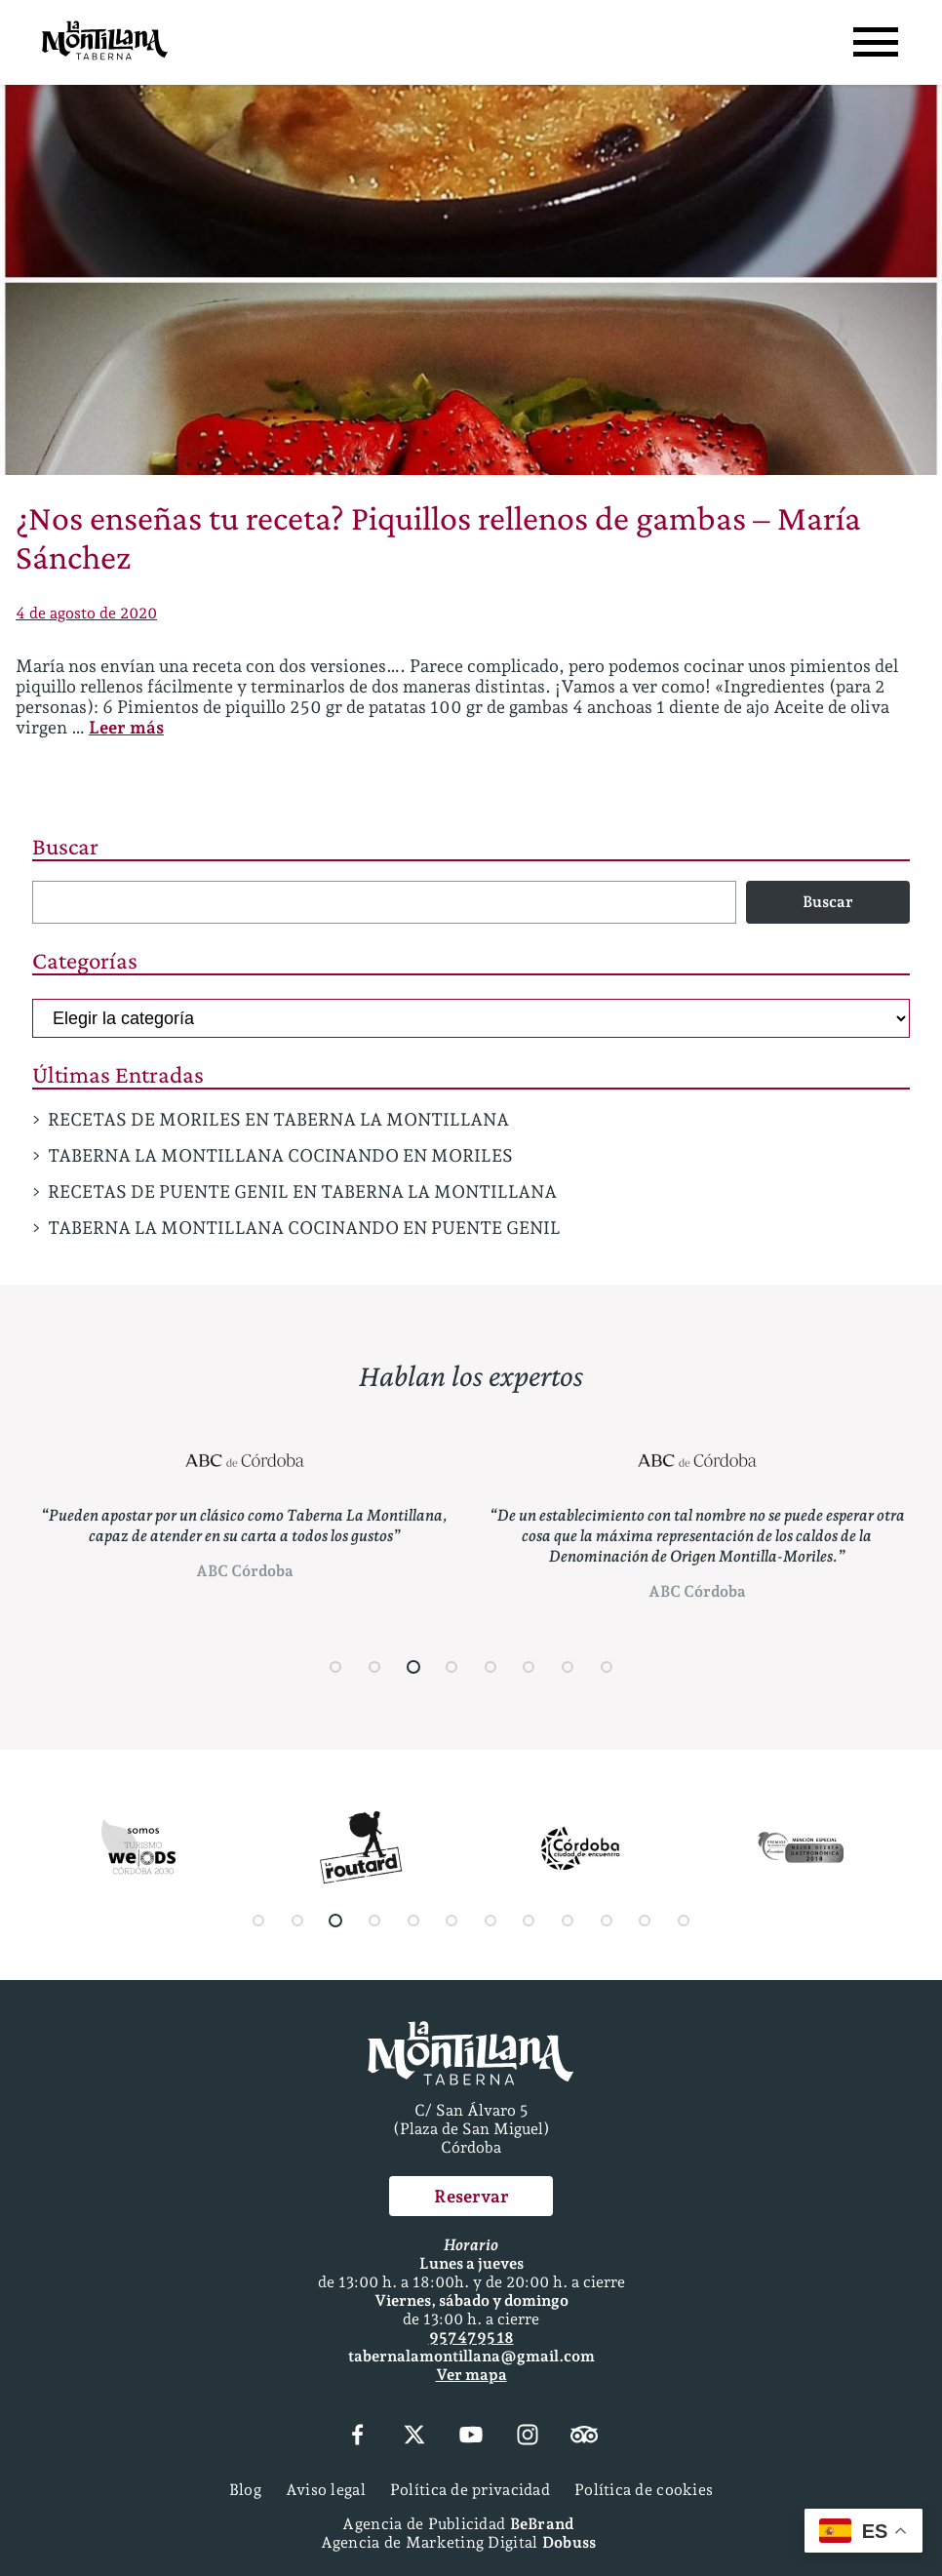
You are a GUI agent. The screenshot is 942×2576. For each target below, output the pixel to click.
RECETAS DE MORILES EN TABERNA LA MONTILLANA (278, 1119)
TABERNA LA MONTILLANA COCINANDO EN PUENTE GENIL (304, 1227)
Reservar (471, 2196)
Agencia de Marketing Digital (459, 2542)
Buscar (65, 846)
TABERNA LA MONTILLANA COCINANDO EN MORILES (280, 1155)
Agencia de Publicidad (457, 2524)
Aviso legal (326, 2489)
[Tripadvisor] (584, 2436)
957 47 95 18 (471, 2337)
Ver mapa (471, 2374)
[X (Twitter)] (414, 2436)
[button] (336, 1667)
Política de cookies (643, 2489)
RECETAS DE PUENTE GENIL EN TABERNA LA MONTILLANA (302, 1191)
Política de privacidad (470, 2489)
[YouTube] (471, 2436)
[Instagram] (527, 2436)
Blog (245, 2489)
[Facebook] (357, 2436)
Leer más (126, 727)
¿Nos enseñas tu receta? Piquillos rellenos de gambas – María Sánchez (438, 537)
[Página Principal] (105, 42)
